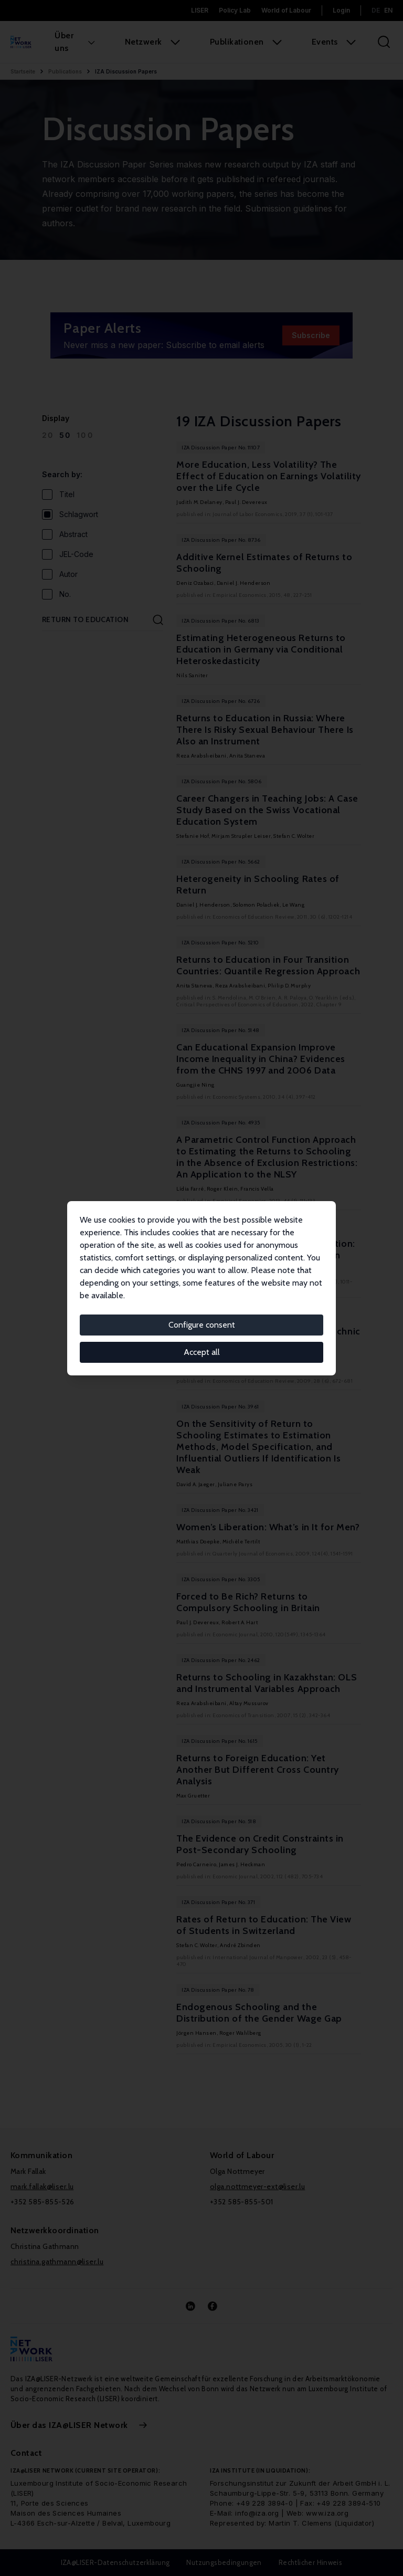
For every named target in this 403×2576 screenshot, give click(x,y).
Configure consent (201, 1325)
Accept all (202, 1352)
